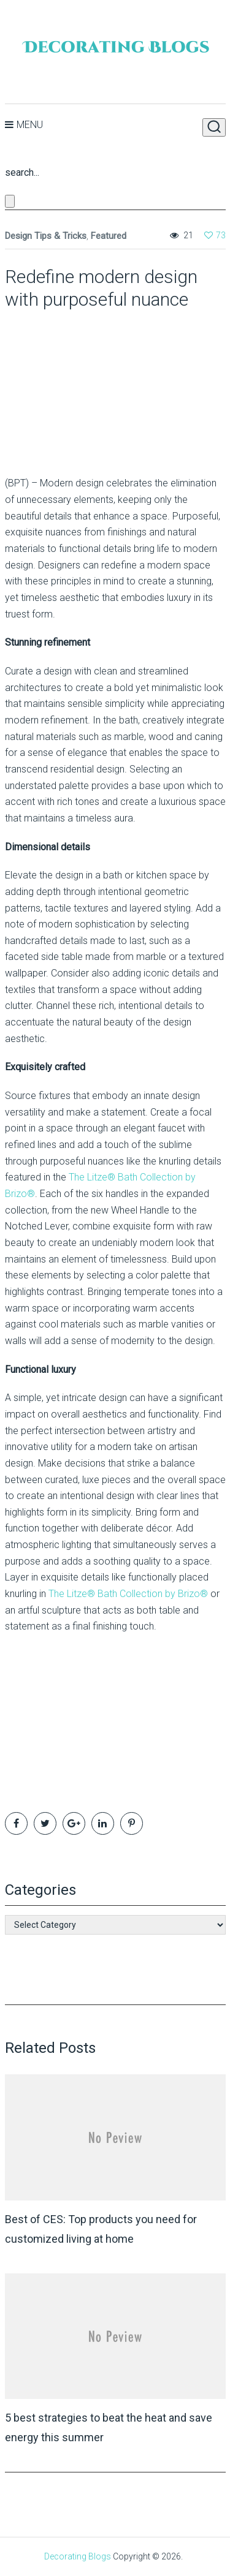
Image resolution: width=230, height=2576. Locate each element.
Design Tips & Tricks (45, 235)
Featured (108, 235)
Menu (30, 124)
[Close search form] (10, 201)
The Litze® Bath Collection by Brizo (128, 1594)
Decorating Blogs (77, 2556)
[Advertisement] (81, 387)
